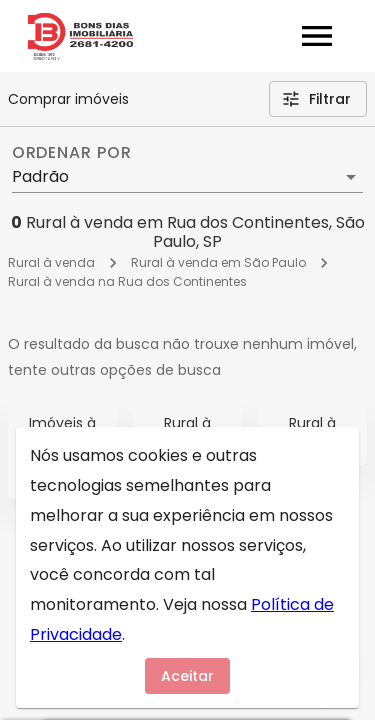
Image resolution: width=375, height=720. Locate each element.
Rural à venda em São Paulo (218, 262)
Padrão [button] (40, 176)
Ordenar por (72, 153)
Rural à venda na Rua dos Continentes (127, 281)
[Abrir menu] (317, 36)
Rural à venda (51, 262)
